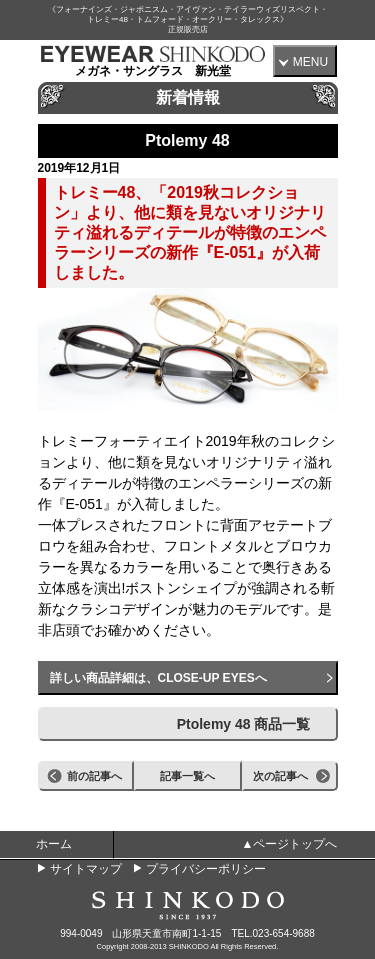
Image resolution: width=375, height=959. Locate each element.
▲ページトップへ (290, 844)
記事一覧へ (187, 776)
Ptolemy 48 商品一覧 (244, 724)
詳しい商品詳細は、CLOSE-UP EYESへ (158, 678)
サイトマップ (86, 869)
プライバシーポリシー (206, 869)
